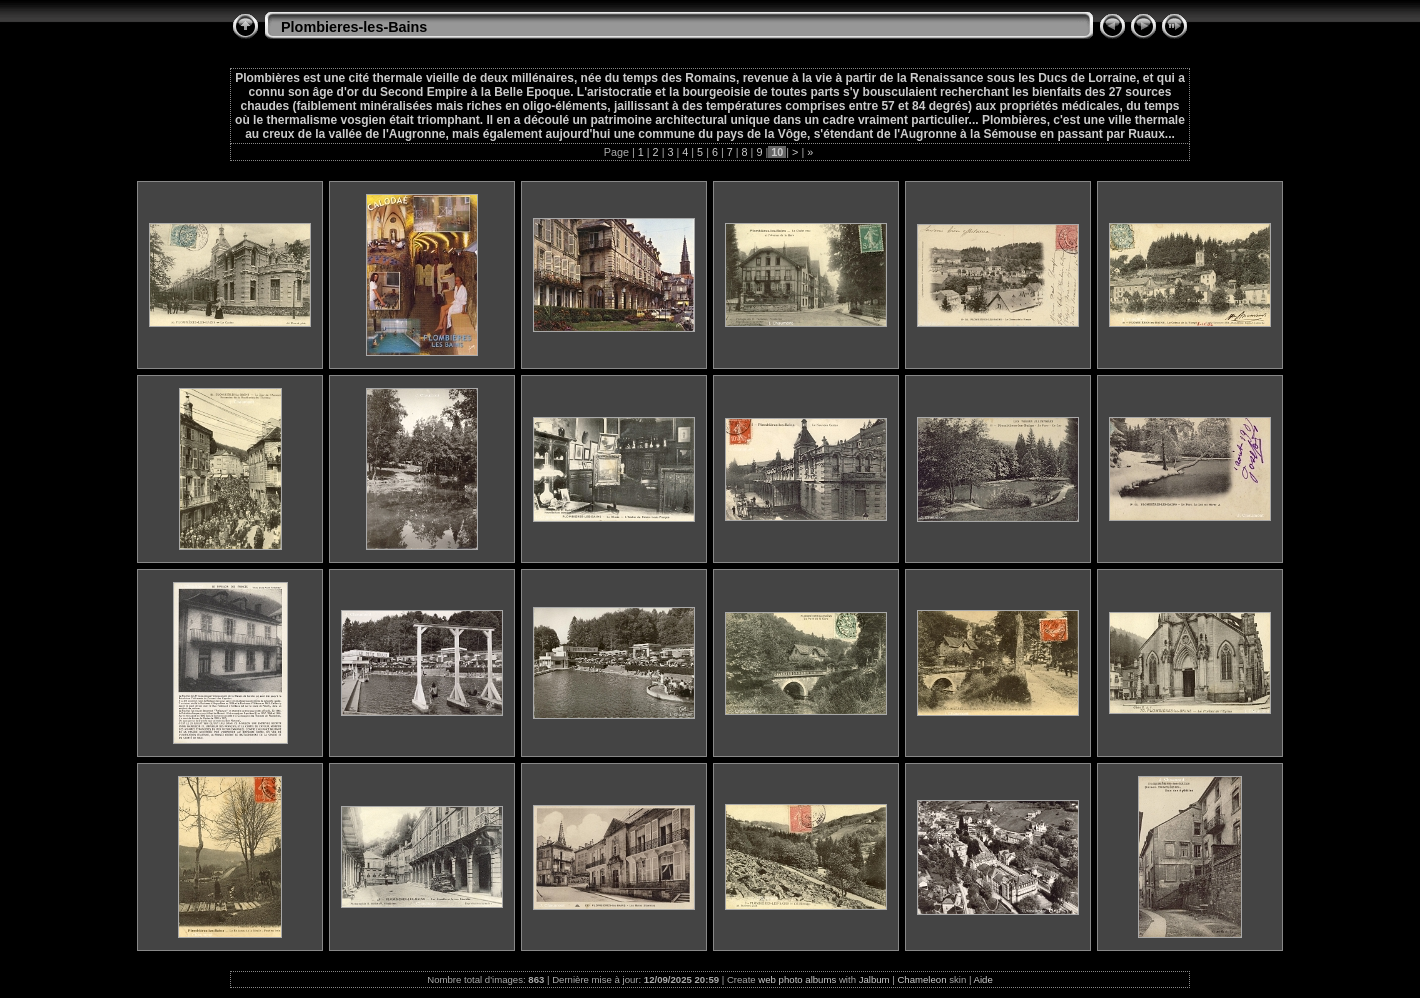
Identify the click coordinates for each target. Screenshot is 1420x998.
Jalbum (874, 979)
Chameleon (921, 979)
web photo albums (797, 979)
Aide (983, 979)
